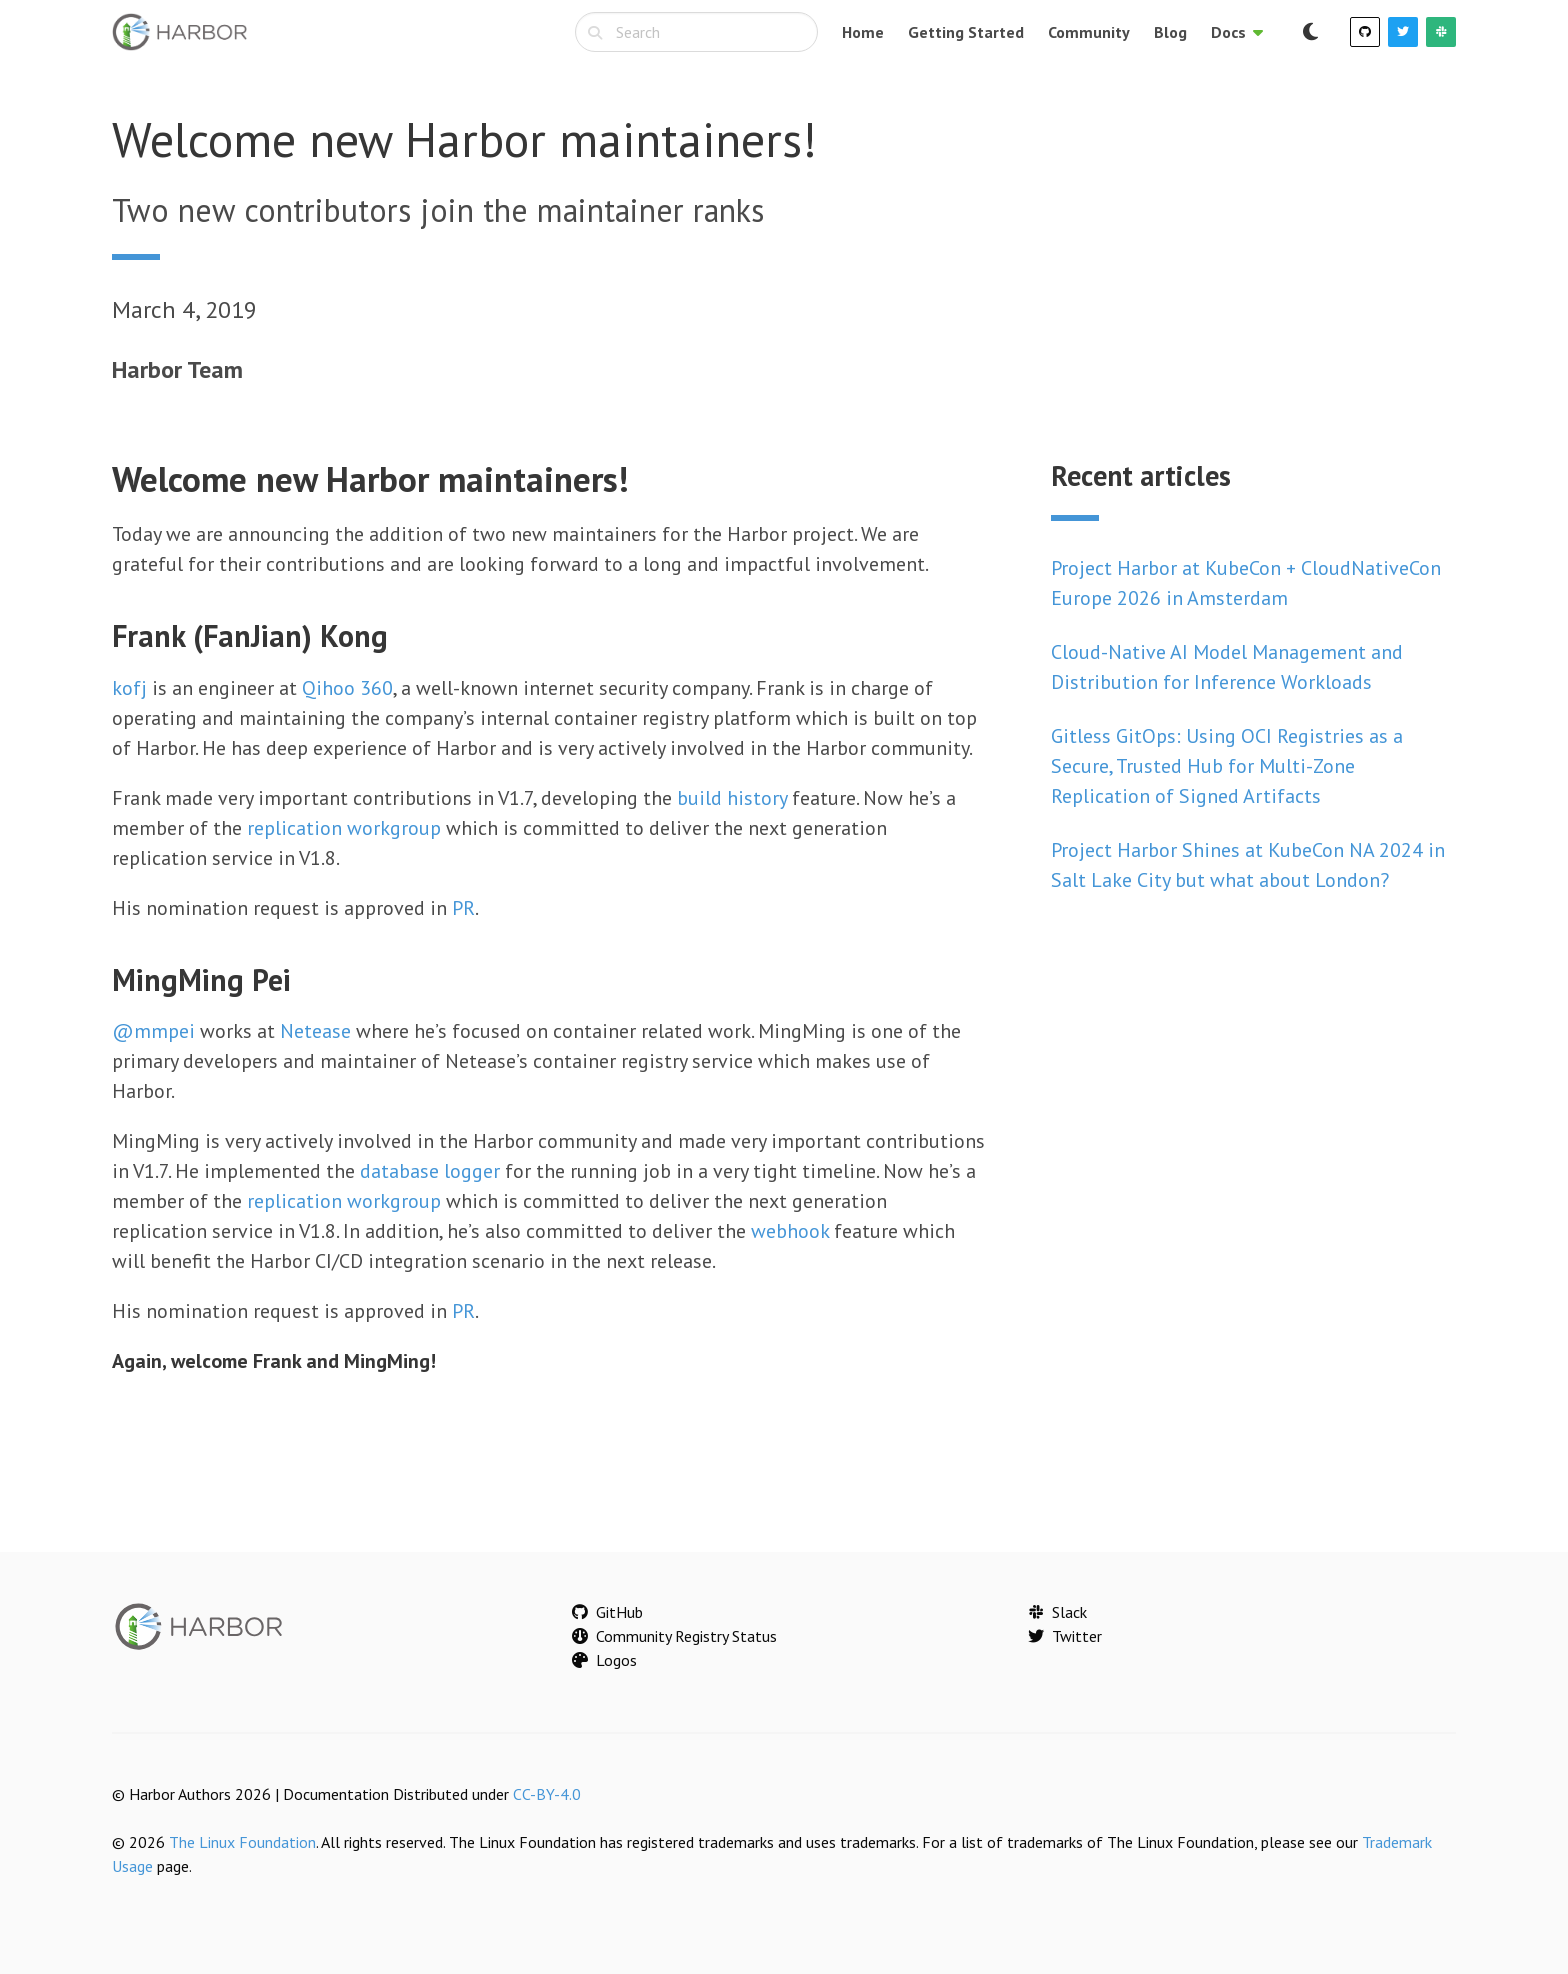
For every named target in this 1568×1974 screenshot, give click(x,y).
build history (732, 798)
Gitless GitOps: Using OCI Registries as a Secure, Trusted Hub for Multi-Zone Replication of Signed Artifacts (1227, 766)
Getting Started (966, 32)
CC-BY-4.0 (547, 1794)
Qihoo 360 (347, 688)
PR (463, 908)
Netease (315, 1031)
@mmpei (153, 1031)
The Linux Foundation (242, 1842)
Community (1089, 32)
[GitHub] (1365, 32)
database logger (430, 1171)
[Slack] (1441, 32)
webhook (790, 1231)
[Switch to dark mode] (1310, 32)
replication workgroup (344, 828)
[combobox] (696, 32)
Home (863, 32)
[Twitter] (1403, 32)
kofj (129, 688)
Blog (1170, 32)
